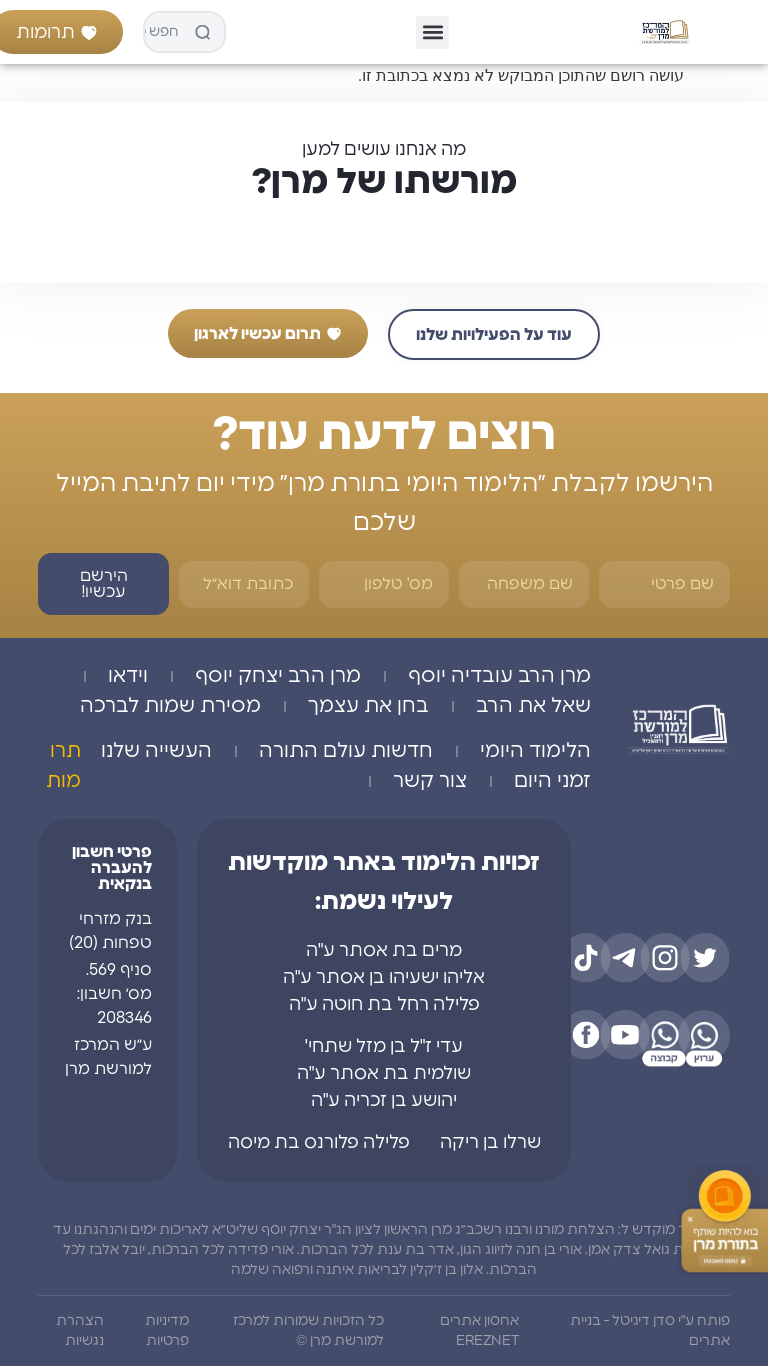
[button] (432, 32)
